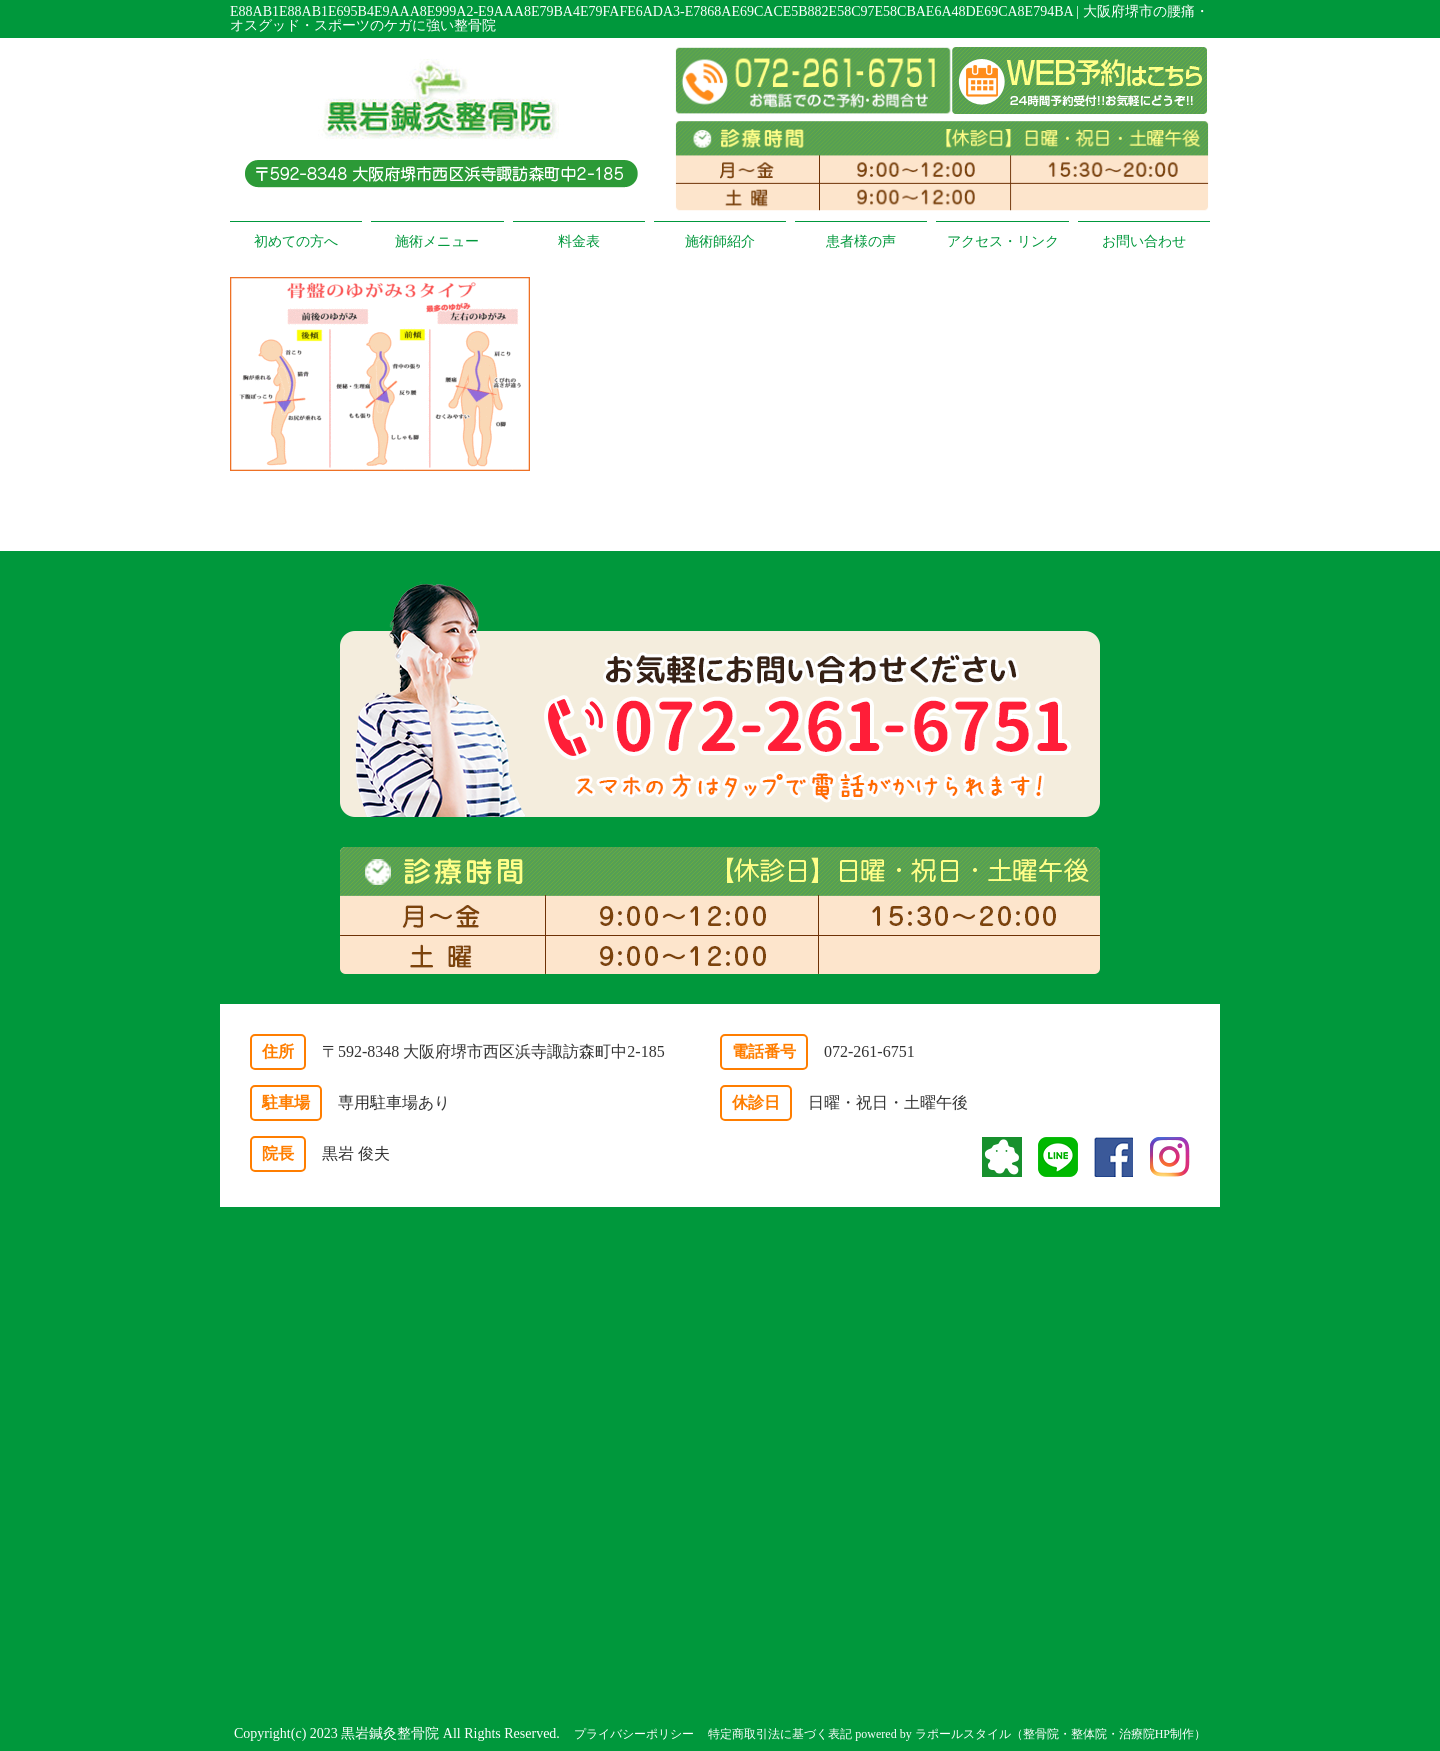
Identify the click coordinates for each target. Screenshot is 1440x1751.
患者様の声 (861, 241)
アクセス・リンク (1003, 241)
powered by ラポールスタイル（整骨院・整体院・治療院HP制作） (1030, 1734)
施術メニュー (437, 241)
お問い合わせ (1144, 241)
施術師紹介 (720, 241)
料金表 (579, 241)
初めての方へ (296, 241)
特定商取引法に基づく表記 (780, 1734)
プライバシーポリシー (634, 1734)
